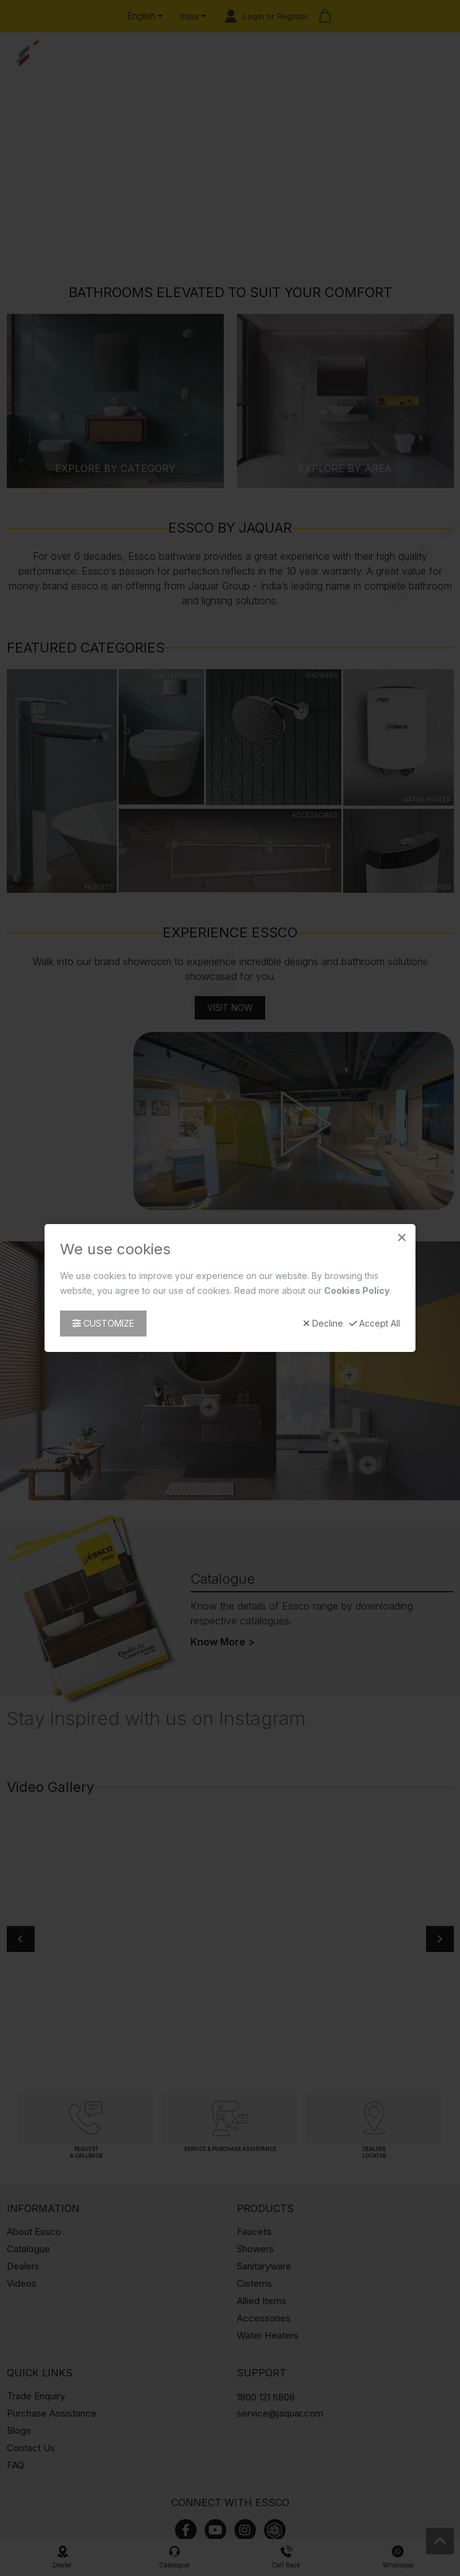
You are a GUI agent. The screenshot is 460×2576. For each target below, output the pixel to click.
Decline (323, 1323)
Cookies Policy (357, 1290)
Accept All (374, 1323)
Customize (103, 1323)
